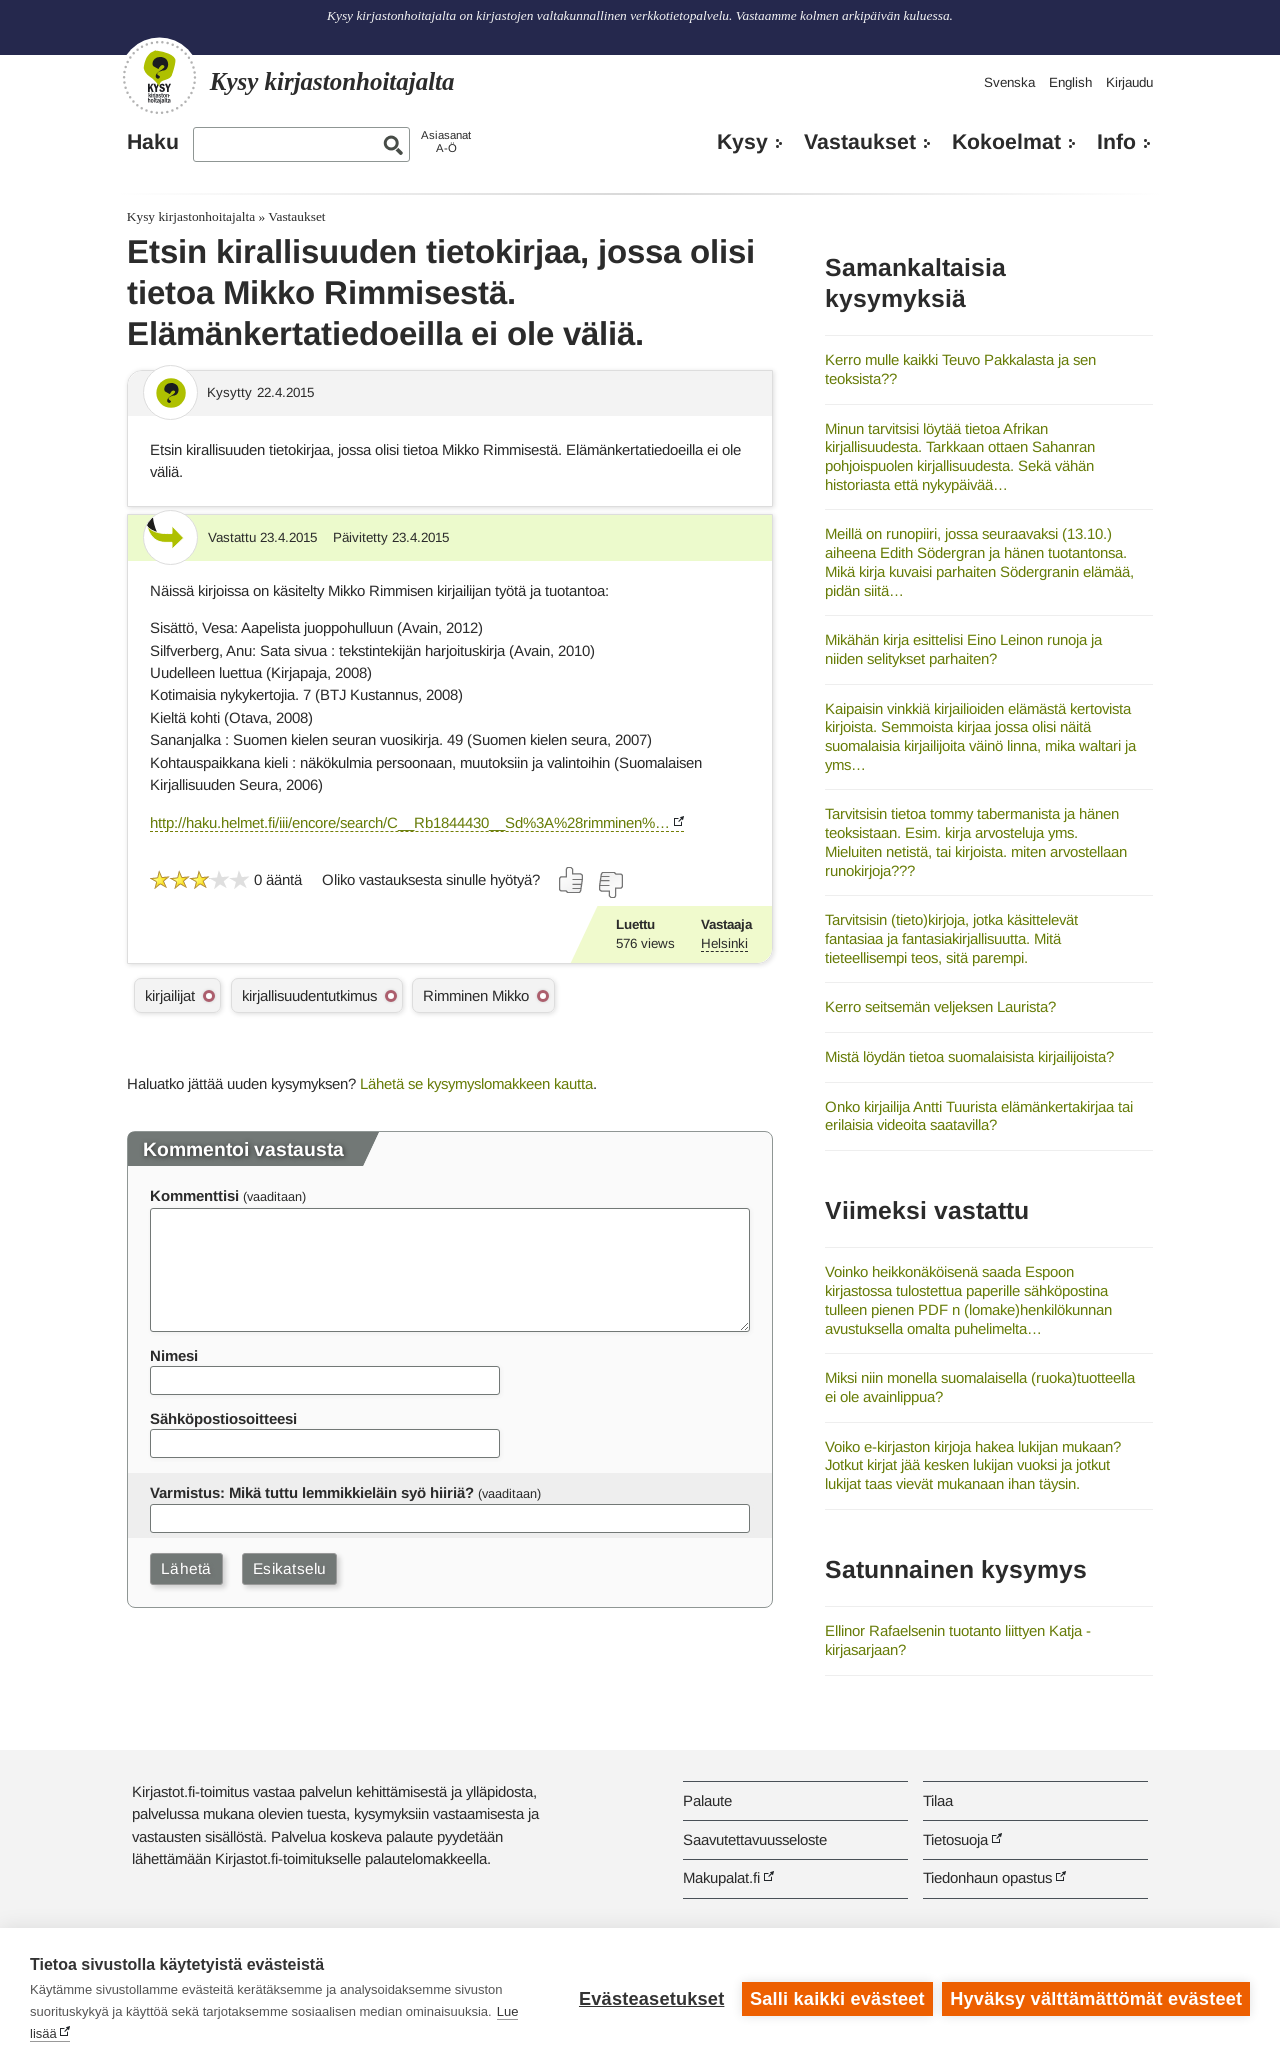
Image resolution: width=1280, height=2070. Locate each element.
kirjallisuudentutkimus (309, 995)
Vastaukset (860, 142)
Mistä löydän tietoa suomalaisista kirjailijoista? (969, 1056)
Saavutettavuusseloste (755, 1839)
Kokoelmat (1006, 142)
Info (1116, 142)
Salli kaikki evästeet (837, 1999)
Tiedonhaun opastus (987, 1877)
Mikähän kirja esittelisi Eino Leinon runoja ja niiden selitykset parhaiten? (963, 649)
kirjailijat (170, 995)
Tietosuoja (955, 1839)
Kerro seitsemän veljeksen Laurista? (940, 1006)
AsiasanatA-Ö (446, 141)
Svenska (1009, 82)
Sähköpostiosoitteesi (223, 1418)
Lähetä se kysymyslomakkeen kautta (476, 1083)
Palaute (707, 1800)
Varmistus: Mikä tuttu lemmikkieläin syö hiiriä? (312, 1492)
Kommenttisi (194, 1195)
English (1070, 82)
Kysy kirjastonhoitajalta (191, 216)
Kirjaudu (1129, 82)
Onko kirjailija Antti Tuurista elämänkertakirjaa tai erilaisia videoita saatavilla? (979, 1116)
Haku (153, 142)
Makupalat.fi (721, 1877)
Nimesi (174, 1355)
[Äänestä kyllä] (572, 880)
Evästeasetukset (651, 1999)
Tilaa (938, 1800)
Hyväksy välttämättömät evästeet (1096, 1999)
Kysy (742, 142)
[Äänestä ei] (610, 885)
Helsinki (724, 943)
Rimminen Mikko (476, 995)
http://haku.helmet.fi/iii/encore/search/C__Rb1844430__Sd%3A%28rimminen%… (410, 822)
